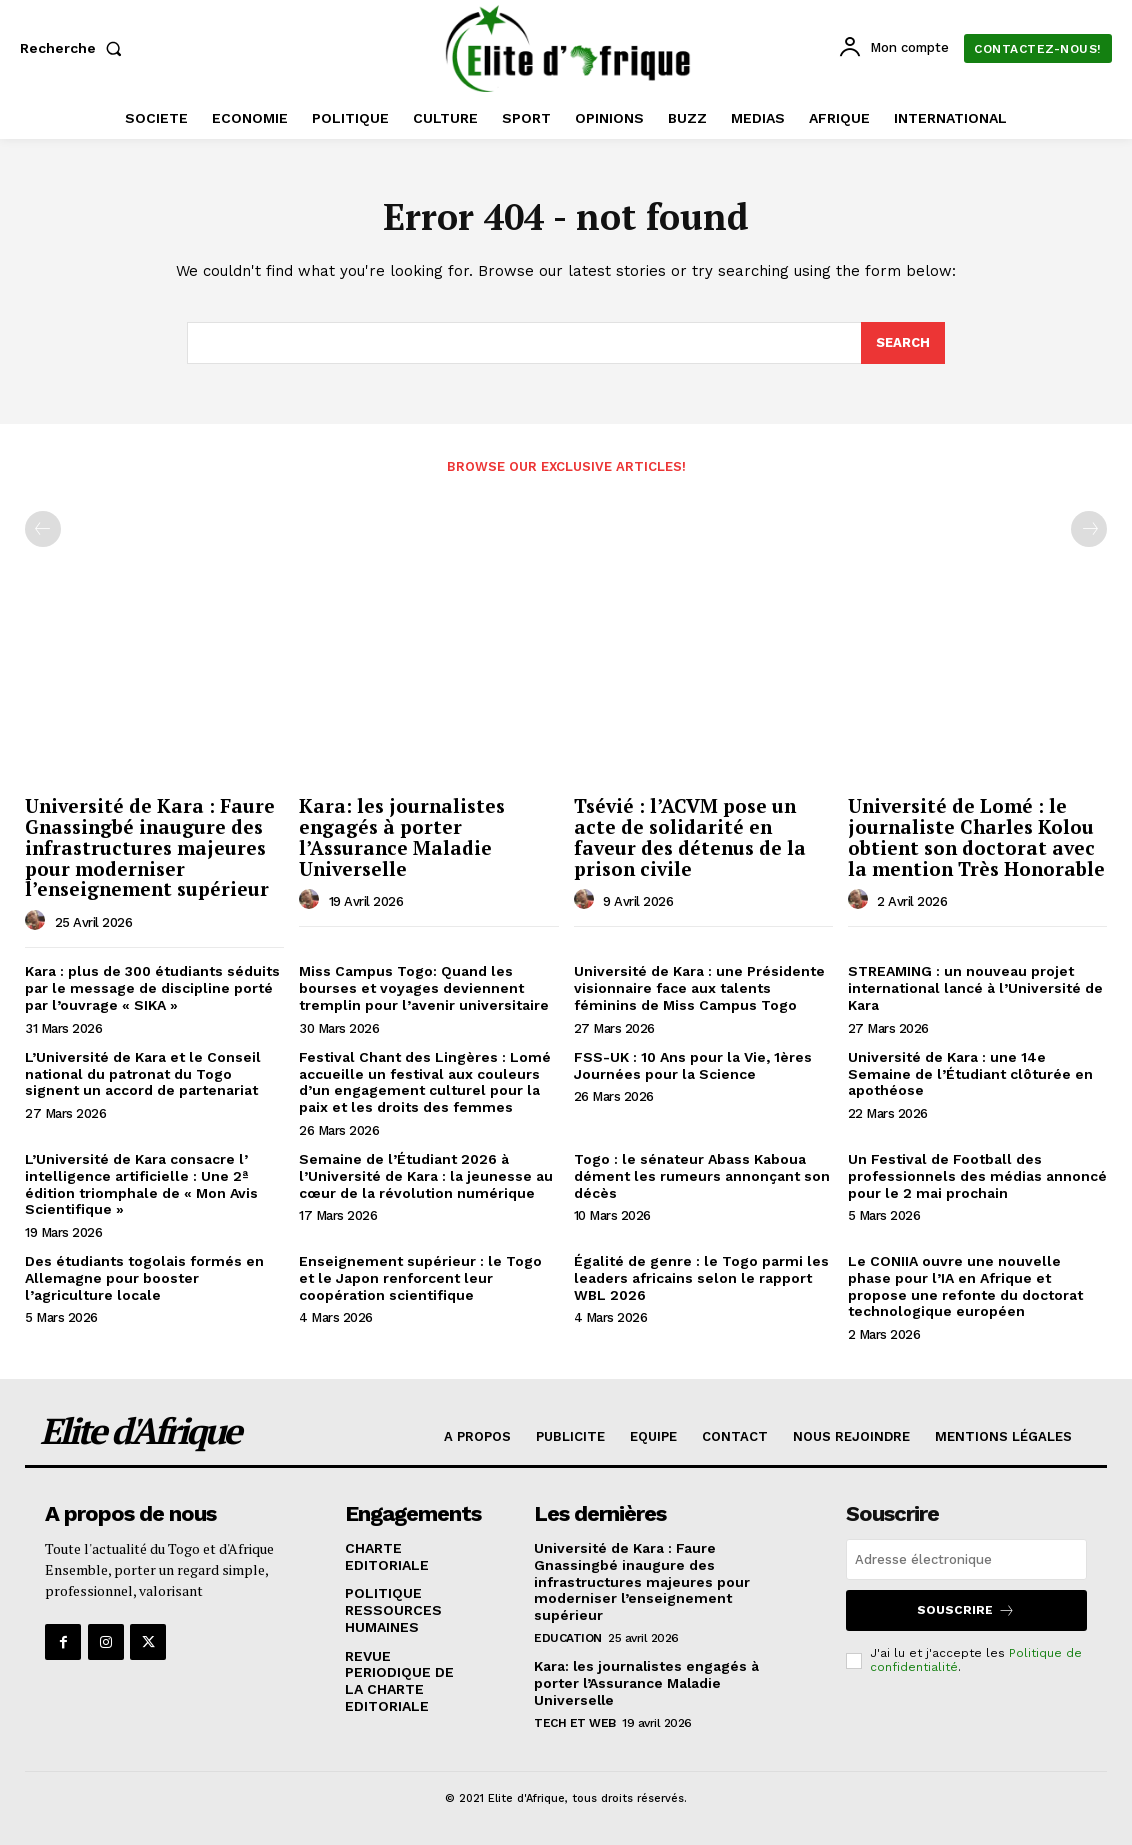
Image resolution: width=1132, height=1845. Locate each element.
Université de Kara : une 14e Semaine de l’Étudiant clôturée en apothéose (970, 1074)
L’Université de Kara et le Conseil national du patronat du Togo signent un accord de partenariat (143, 1074)
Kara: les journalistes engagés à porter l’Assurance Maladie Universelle (402, 837)
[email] (966, 1559)
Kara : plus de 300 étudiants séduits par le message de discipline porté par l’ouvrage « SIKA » (152, 988)
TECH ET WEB (575, 1722)
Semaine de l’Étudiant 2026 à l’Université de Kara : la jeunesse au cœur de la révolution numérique (426, 1176)
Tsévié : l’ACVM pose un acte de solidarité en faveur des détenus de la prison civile (690, 837)
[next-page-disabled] (1089, 530)
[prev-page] (43, 530)
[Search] (903, 343)
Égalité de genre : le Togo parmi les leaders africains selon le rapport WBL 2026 (701, 1278)
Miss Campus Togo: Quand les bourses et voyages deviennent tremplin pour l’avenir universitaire (424, 988)
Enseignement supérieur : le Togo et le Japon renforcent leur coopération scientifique (420, 1278)
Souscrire (966, 1610)
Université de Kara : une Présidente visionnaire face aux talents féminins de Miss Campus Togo (699, 988)
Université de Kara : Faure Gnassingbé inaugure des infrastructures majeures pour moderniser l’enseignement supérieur (150, 847)
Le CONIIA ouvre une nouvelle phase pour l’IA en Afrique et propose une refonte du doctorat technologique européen (965, 1286)
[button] (75, 48)
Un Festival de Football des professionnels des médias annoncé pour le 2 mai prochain (977, 1176)
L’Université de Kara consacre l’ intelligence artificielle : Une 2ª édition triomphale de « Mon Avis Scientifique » (141, 1184)
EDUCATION (568, 1638)
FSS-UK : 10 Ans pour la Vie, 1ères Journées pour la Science (693, 1065)
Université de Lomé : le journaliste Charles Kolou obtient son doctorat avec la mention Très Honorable (976, 837)
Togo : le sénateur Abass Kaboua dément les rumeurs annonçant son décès (702, 1176)
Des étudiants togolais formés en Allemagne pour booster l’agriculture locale (144, 1278)
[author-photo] (38, 921)
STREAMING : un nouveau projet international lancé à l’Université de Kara (975, 988)
